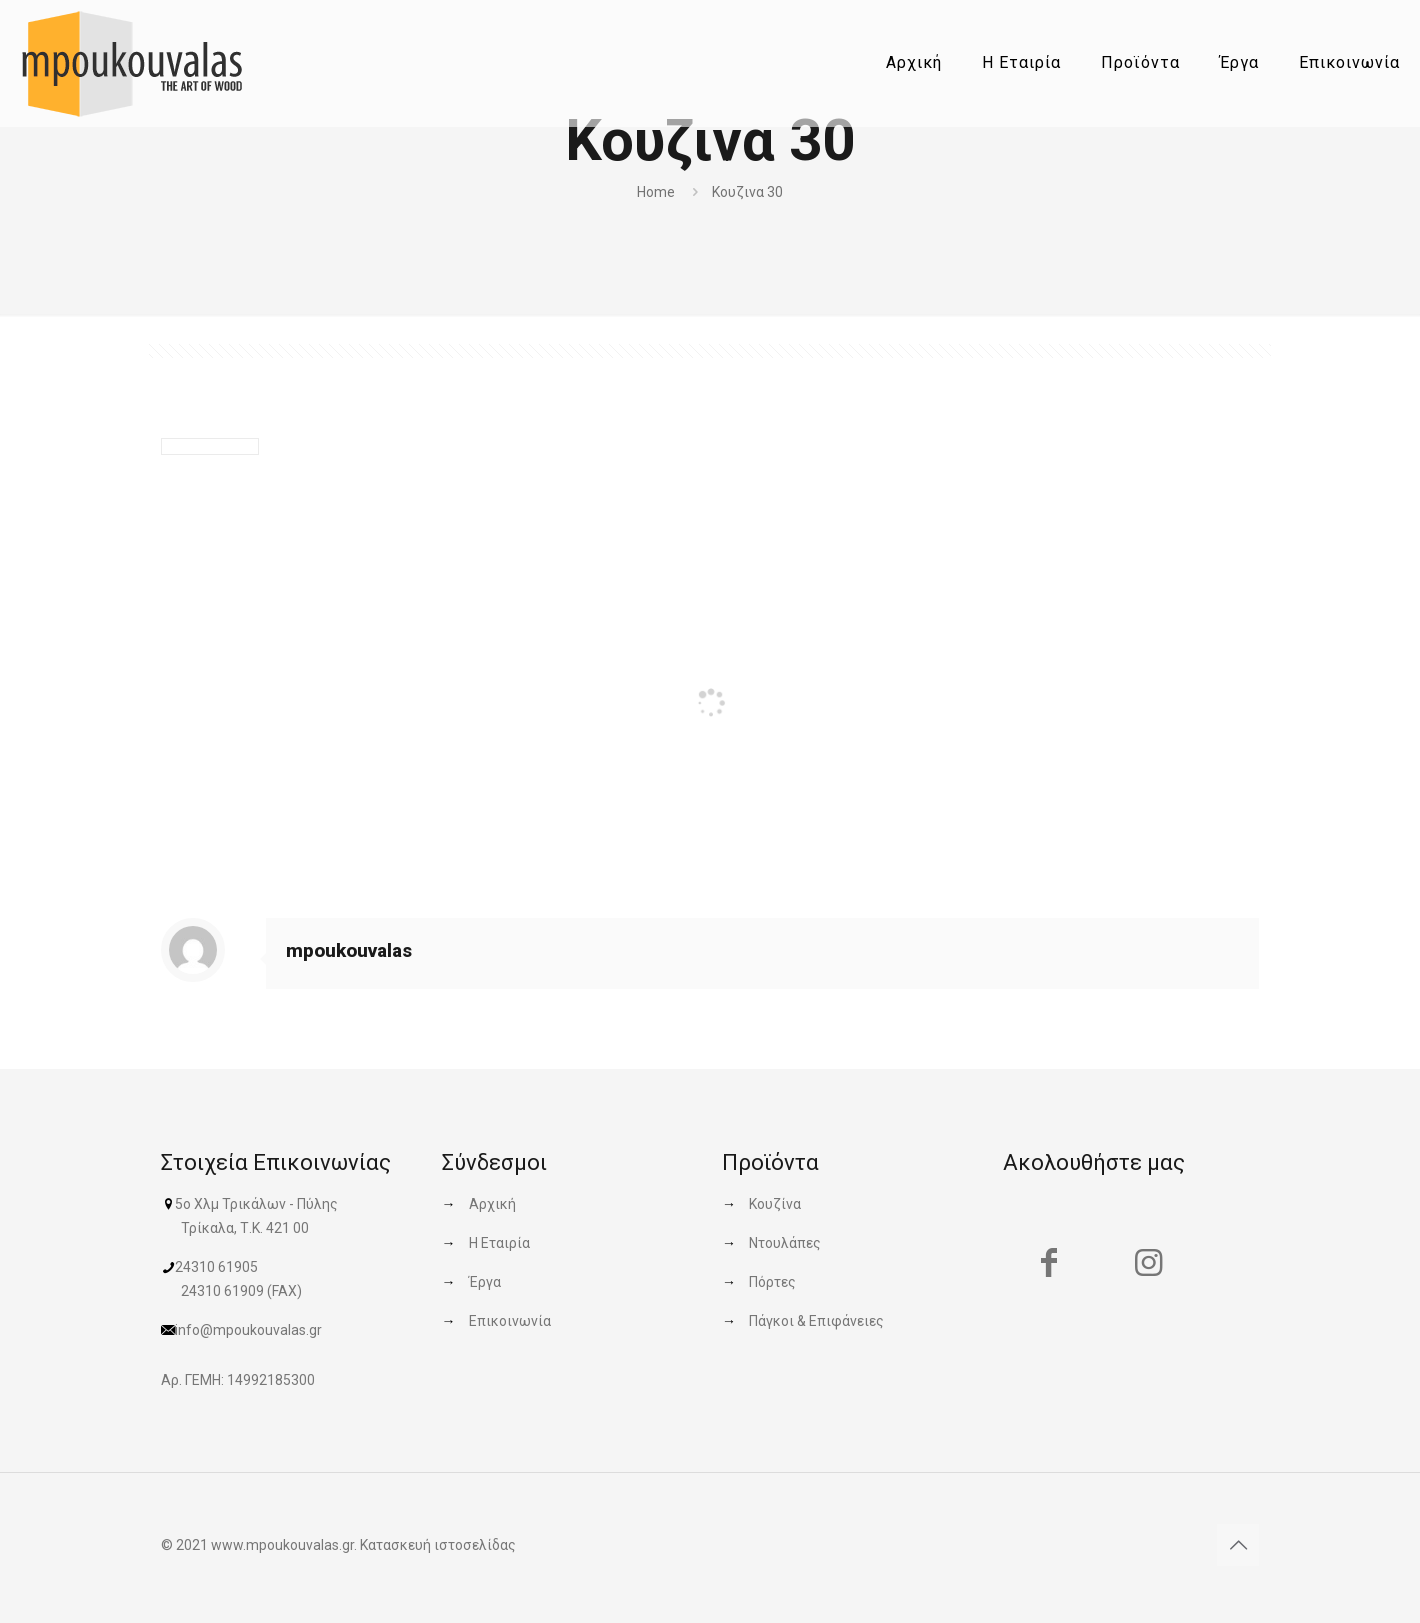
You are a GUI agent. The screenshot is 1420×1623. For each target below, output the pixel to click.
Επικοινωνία (510, 1321)
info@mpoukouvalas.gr (248, 1330)
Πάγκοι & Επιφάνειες (816, 1321)
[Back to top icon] (1238, 1545)
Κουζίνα (775, 1204)
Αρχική (492, 1204)
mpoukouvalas (349, 950)
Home (656, 192)
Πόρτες (772, 1282)
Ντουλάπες (785, 1243)
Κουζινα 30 (747, 192)
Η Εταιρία (499, 1243)
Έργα (485, 1282)
